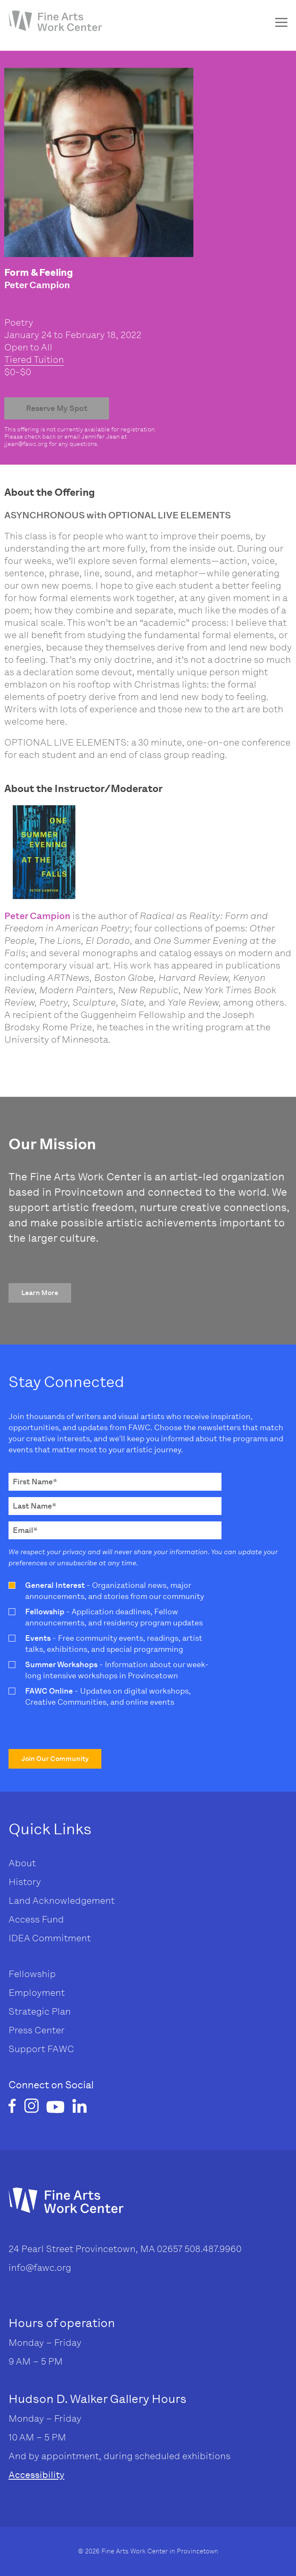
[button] (40, 1293)
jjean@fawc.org (26, 444)
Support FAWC (41, 2049)
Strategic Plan (40, 2011)
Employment (37, 1992)
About (22, 1863)
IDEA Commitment (50, 1938)
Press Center (37, 2030)
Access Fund (36, 1919)
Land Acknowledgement (62, 1900)
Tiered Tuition (34, 359)
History (25, 1882)
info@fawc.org (40, 2267)
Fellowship (32, 1974)
